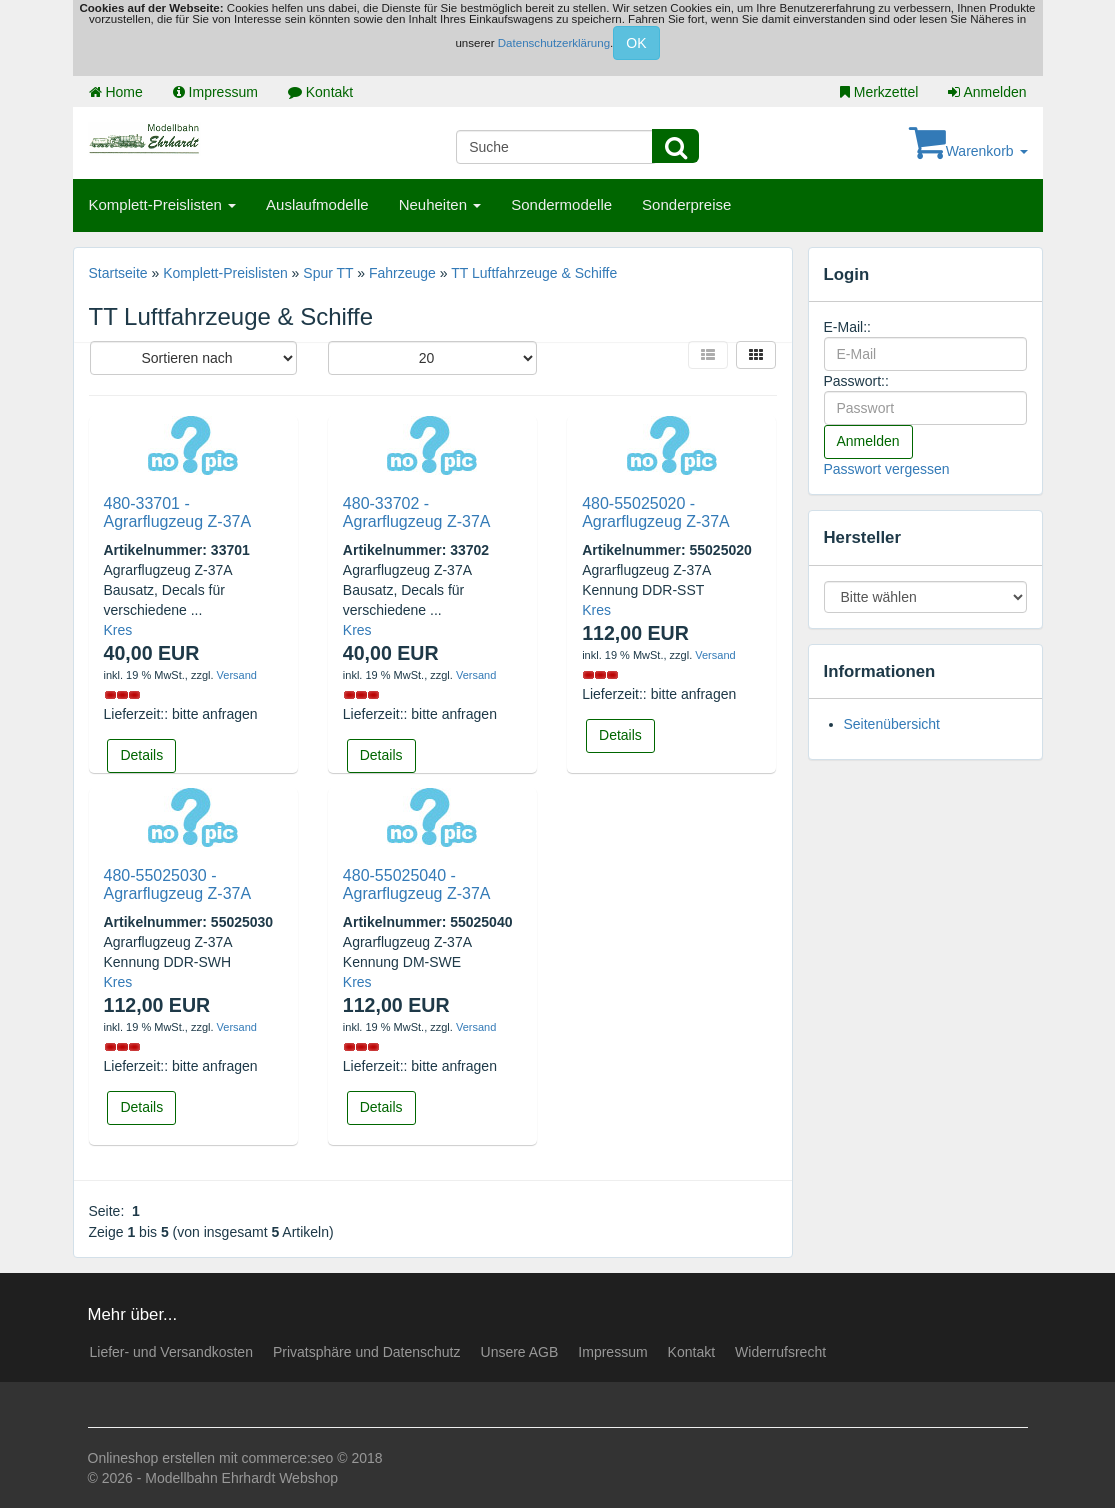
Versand (237, 675)
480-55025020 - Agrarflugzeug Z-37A (656, 512)
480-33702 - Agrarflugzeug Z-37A (417, 512)
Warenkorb (968, 151)
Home (116, 92)
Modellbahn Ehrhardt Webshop (241, 1478)
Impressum (215, 92)
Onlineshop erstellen (152, 1458)
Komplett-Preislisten (163, 204)
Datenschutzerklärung (554, 43)
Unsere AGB (520, 1352)
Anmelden (987, 92)
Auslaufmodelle (317, 204)
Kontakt (320, 92)
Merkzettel (879, 92)
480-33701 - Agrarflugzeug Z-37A (178, 512)
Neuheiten (440, 204)
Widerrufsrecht (780, 1352)
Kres (118, 630)
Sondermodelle (561, 204)
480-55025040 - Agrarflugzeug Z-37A (417, 884)
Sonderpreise (686, 204)
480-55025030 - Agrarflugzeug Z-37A (178, 884)
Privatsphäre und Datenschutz (367, 1352)
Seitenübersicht (892, 724)
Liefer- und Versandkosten (171, 1352)
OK (636, 43)
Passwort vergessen (887, 469)
